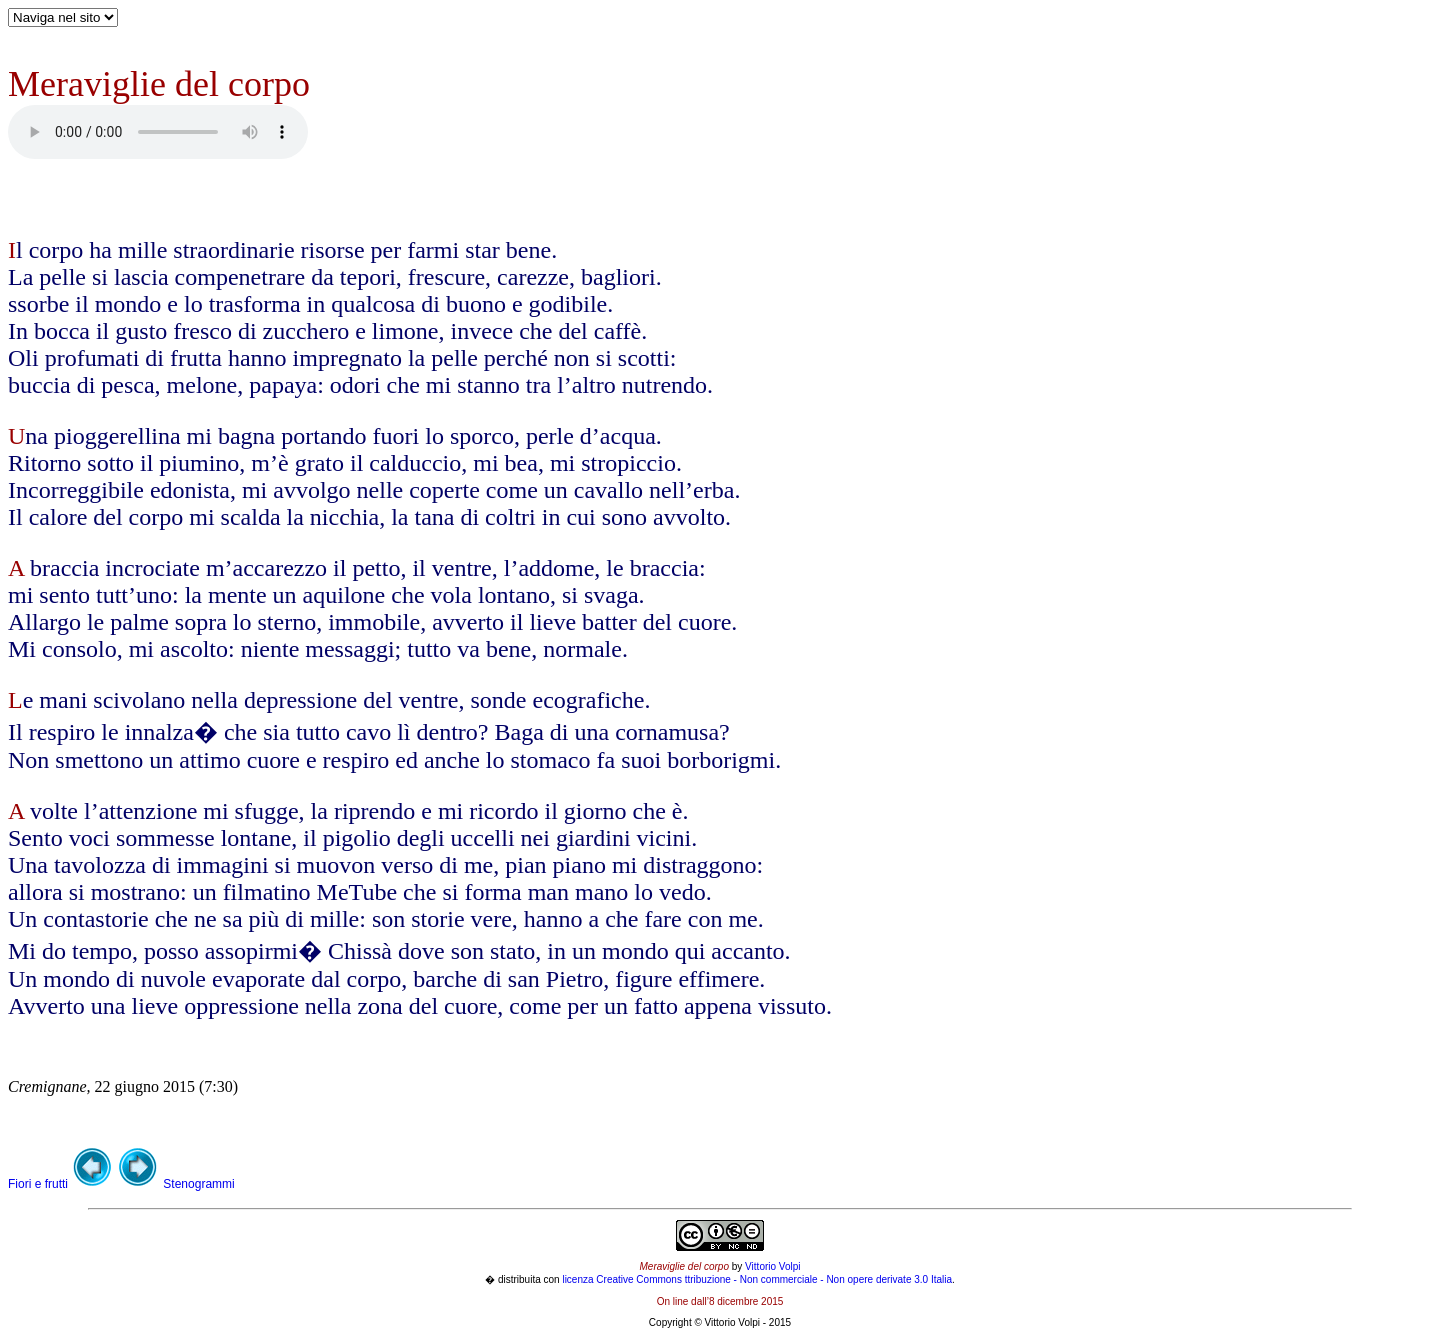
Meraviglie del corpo (684, 1266)
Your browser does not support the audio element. (158, 132)
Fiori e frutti (39, 1184)
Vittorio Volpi (772, 1266)
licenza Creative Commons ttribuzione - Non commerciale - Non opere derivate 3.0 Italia (757, 1279)
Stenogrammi (198, 1184)
